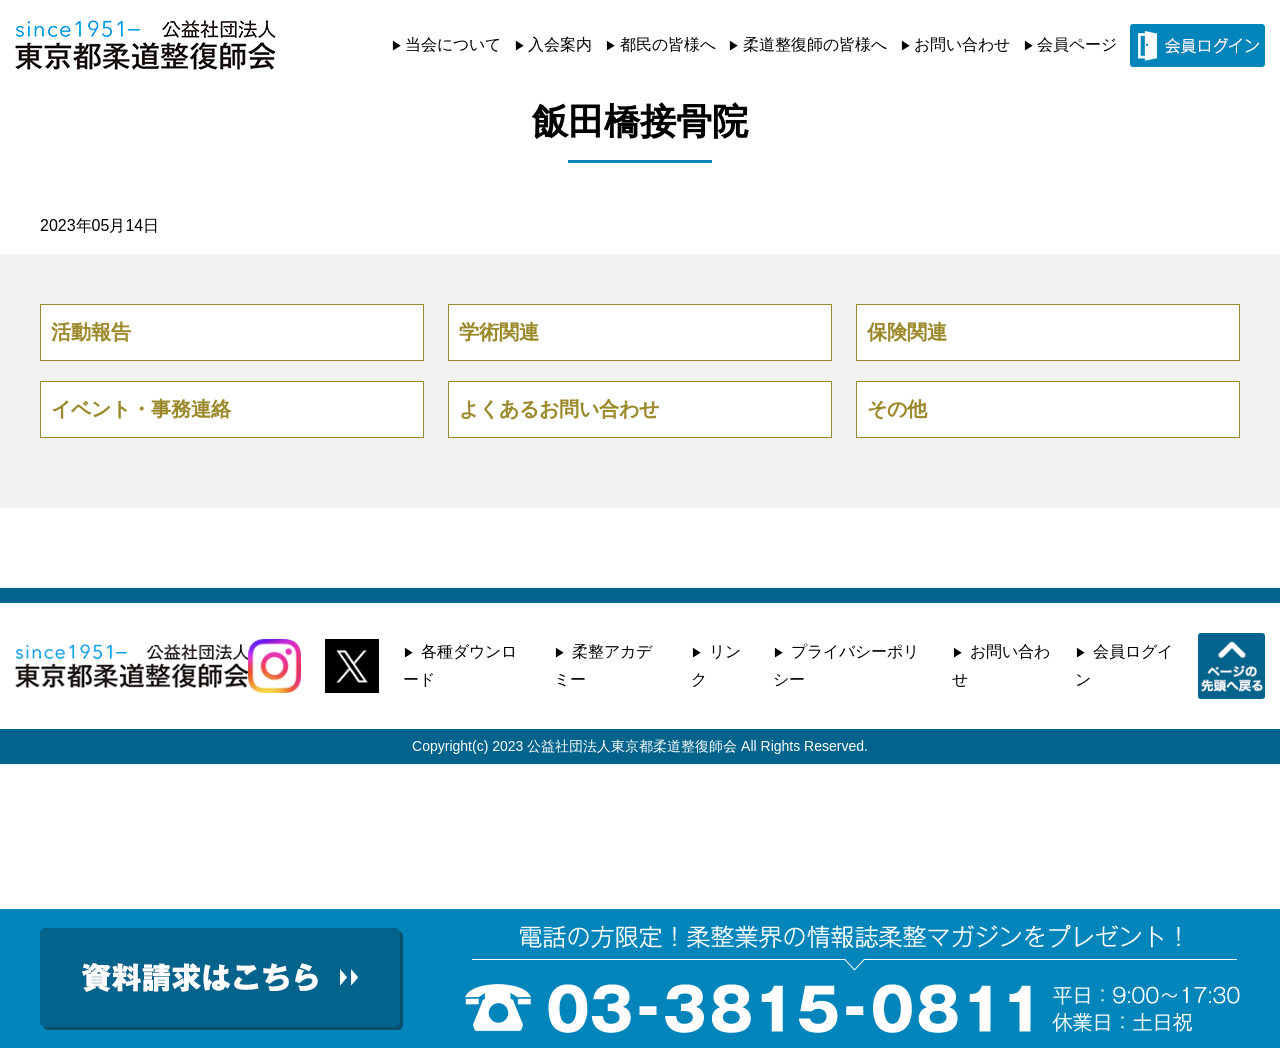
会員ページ (1077, 44)
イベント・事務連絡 (141, 409)
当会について (453, 44)
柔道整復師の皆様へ (815, 44)
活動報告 (91, 332)
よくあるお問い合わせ (559, 409)
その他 (897, 409)
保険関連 (907, 332)
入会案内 (560, 44)
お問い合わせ (962, 44)
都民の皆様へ (668, 44)
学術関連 (499, 332)
